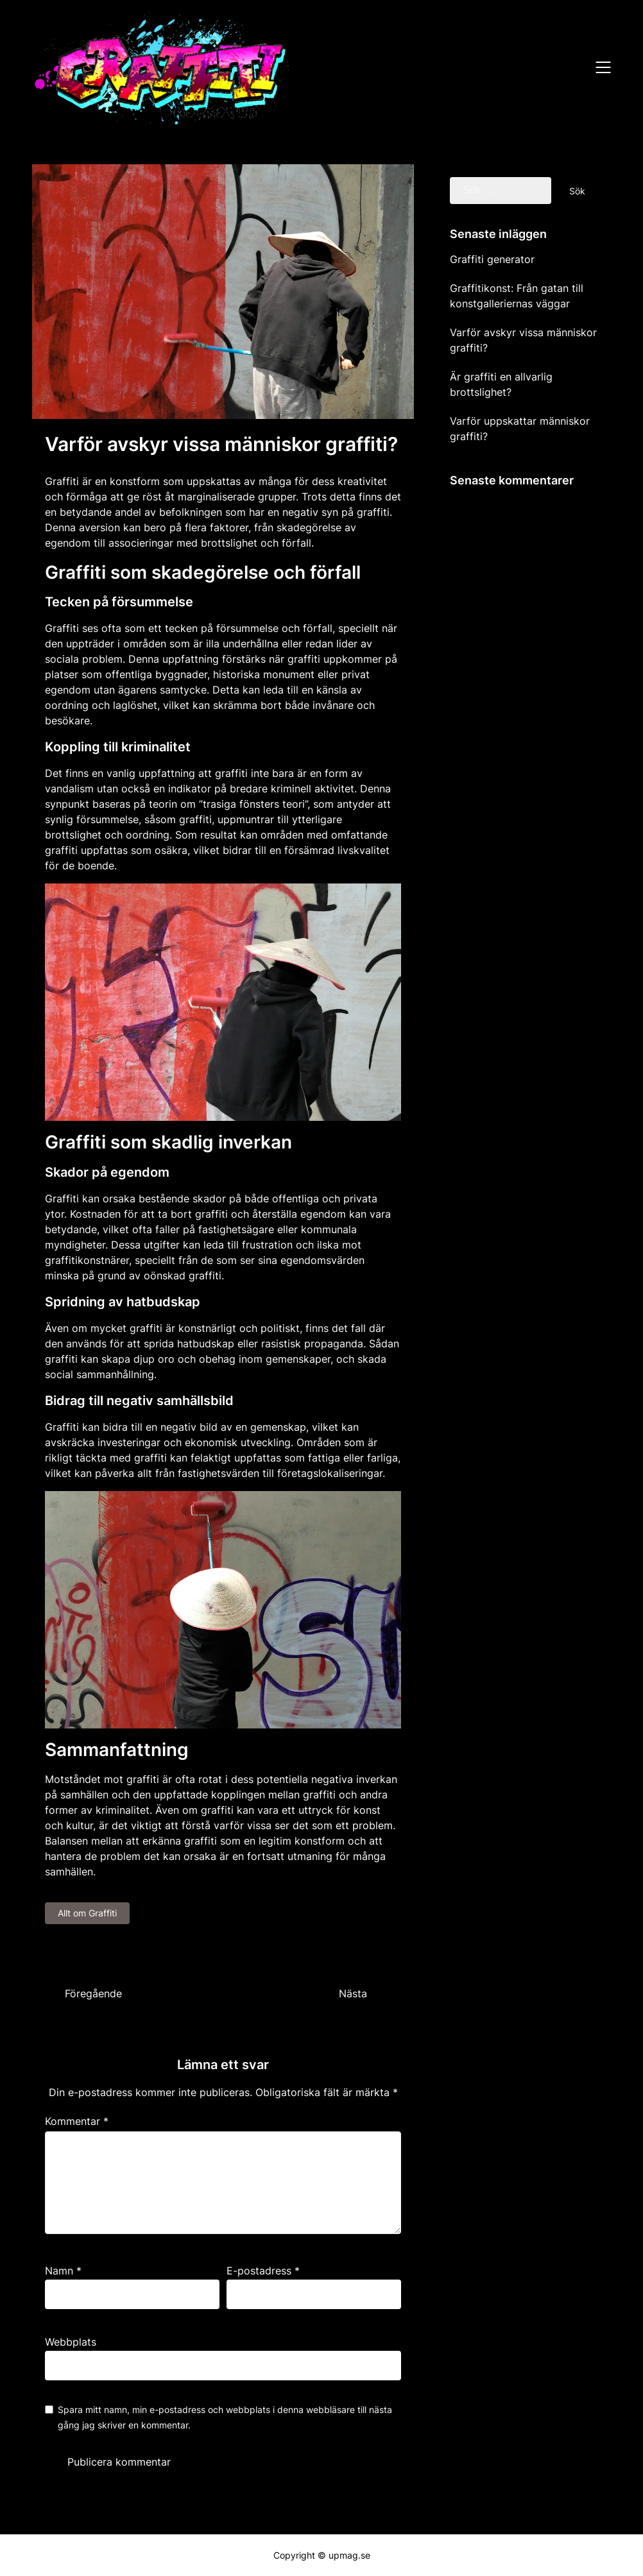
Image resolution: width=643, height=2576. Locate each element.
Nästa (353, 1993)
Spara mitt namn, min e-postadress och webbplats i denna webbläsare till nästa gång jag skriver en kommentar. (225, 2417)
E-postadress (263, 2270)
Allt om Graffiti (87, 1912)
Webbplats (70, 2341)
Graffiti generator (492, 259)
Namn (63, 2270)
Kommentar (76, 2121)
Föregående (93, 1993)
